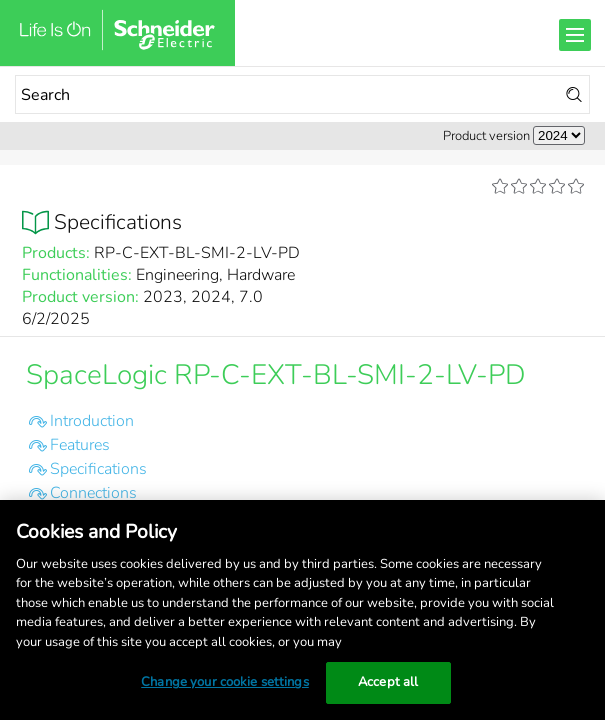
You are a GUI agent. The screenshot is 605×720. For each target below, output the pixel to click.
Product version (486, 136)
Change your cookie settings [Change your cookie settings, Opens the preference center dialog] (225, 682)
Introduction (92, 421)
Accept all (388, 682)
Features (80, 445)
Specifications (98, 469)
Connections (93, 493)
